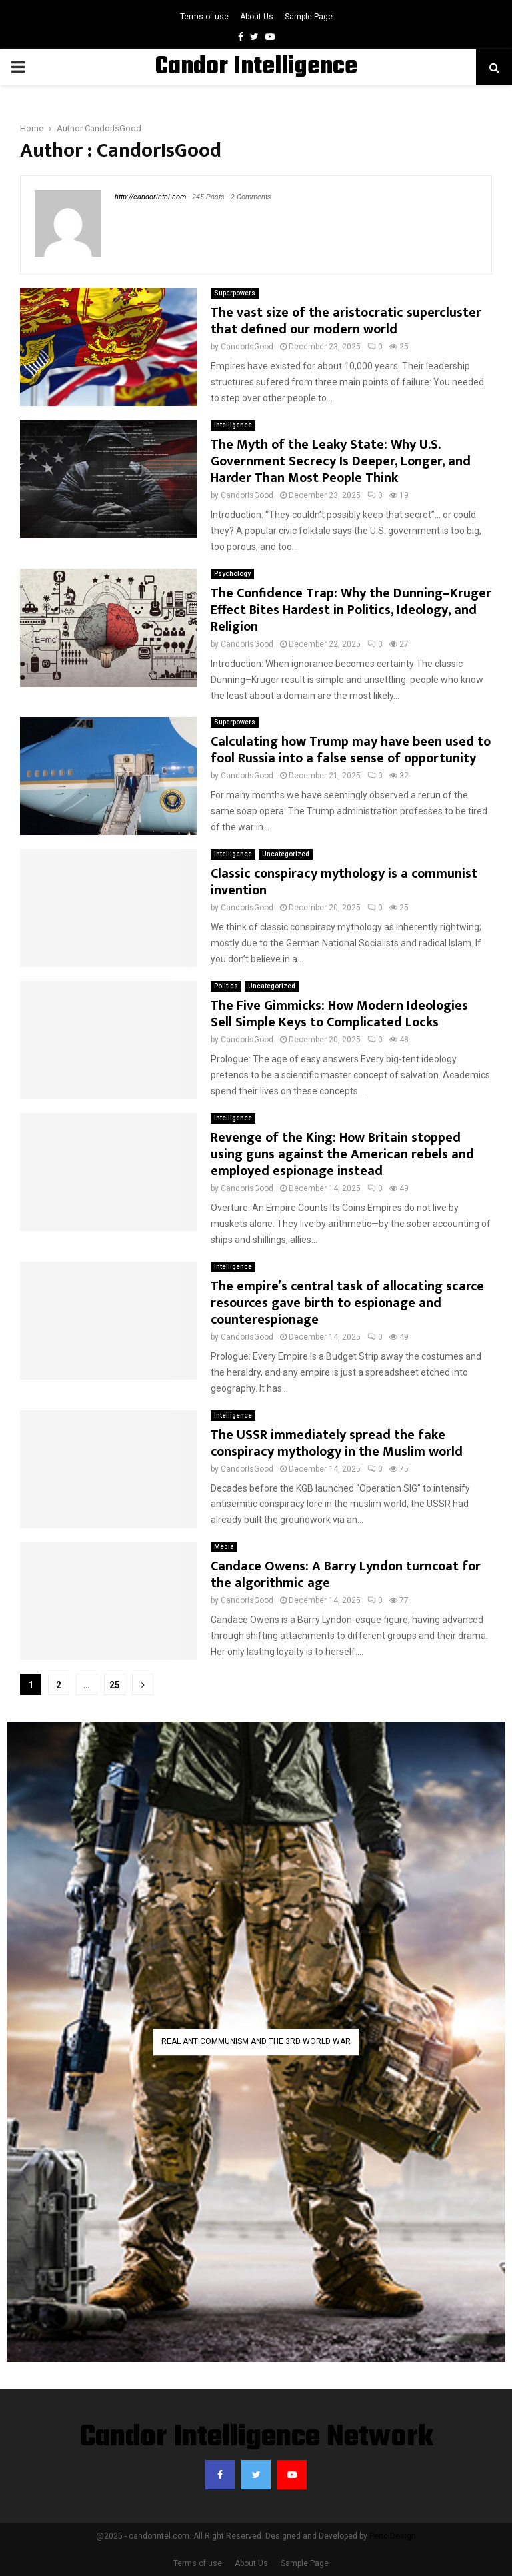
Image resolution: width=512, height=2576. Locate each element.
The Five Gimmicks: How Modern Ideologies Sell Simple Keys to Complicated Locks (339, 1014)
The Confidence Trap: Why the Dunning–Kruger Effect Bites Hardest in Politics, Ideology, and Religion (351, 610)
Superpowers (234, 293)
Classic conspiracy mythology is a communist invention (344, 882)
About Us (256, 16)
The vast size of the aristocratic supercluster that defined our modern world (346, 321)
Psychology (232, 573)
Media (224, 1546)
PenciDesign (392, 2536)
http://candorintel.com (150, 197)
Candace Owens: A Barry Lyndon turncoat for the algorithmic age (346, 1574)
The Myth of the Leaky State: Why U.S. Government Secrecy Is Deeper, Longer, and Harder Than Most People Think (341, 461)
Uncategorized (285, 854)
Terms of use (204, 16)
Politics (226, 986)
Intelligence (233, 425)
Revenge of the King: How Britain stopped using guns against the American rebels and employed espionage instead (342, 1154)
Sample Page (309, 16)
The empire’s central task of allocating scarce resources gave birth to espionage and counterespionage (347, 1303)
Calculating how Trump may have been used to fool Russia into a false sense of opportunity (351, 750)
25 (114, 1685)
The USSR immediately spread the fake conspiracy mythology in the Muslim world (337, 1443)
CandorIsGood (113, 128)
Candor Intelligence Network (256, 2438)
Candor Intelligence (256, 67)
